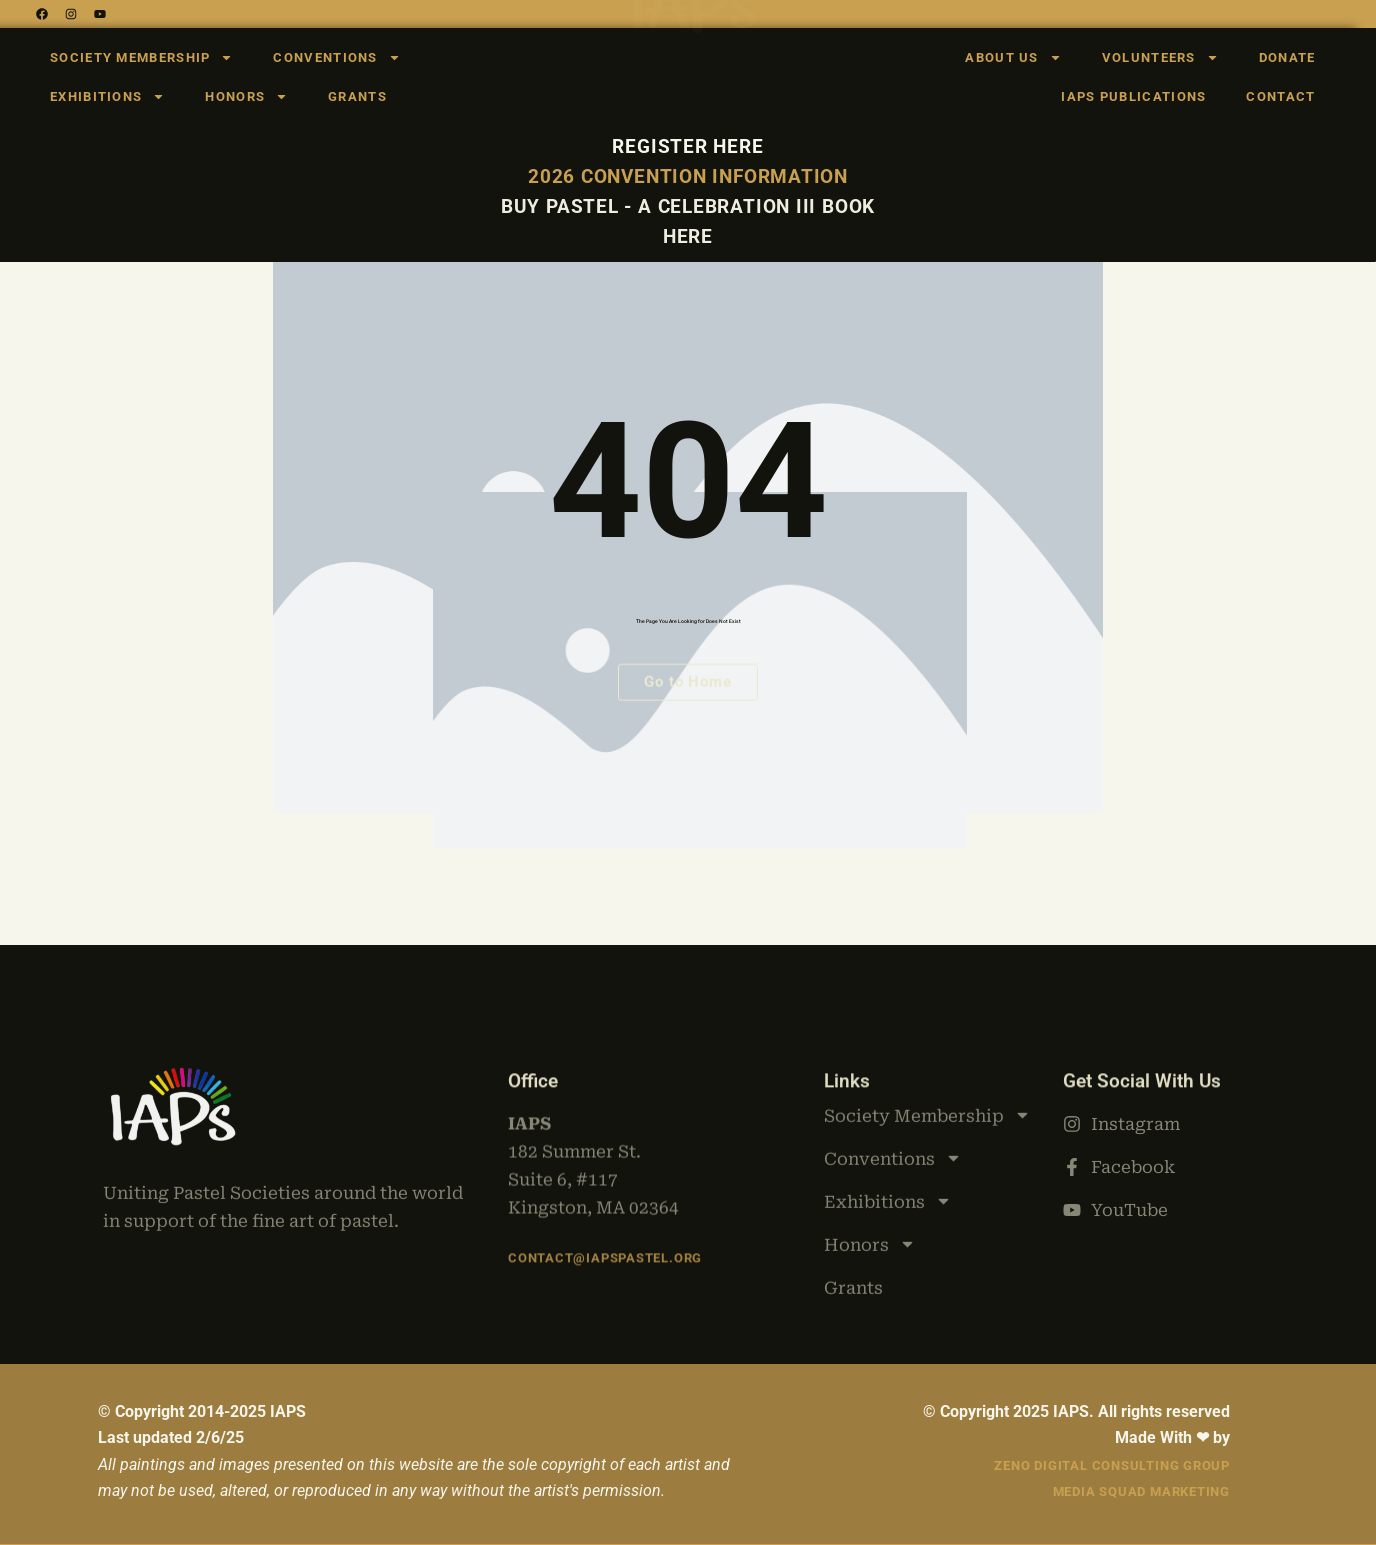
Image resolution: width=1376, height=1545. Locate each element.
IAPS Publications (1133, 96)
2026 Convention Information (688, 176)
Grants (357, 96)
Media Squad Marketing (1141, 1491)
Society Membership (141, 57)
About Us (1013, 57)
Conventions (336, 57)
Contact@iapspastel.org (605, 1243)
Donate (1287, 57)
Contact (1280, 96)
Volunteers (1160, 57)
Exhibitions (107, 96)
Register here (687, 146)
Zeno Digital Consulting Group (1112, 1465)
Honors (246, 96)
